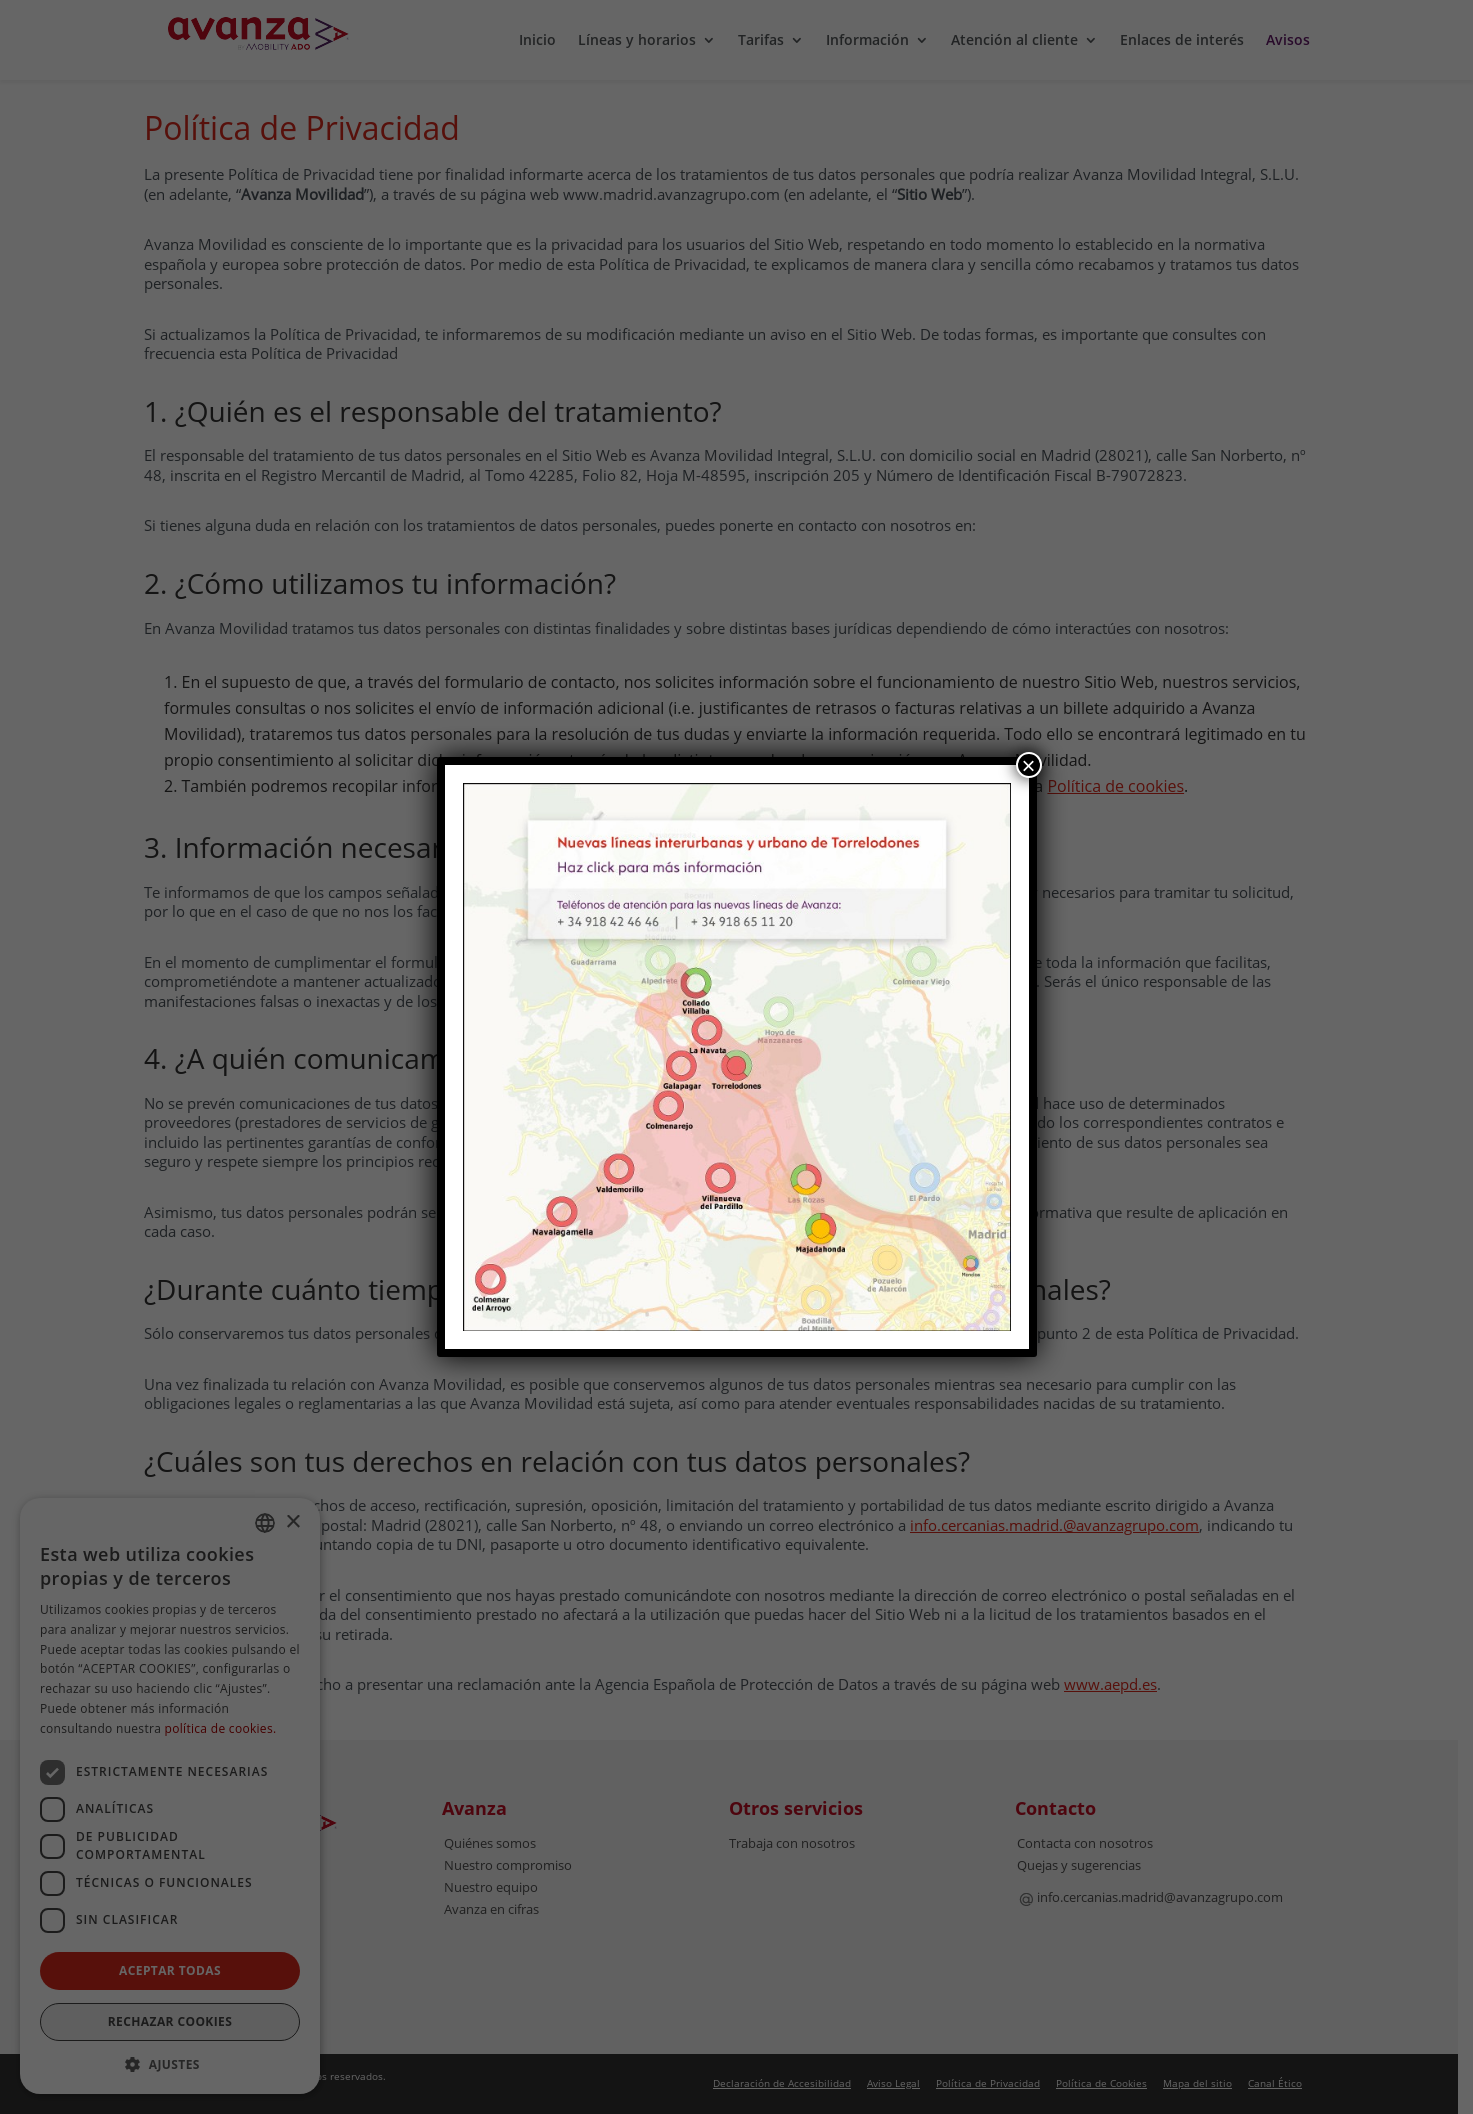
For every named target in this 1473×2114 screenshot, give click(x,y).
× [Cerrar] (1028, 765)
